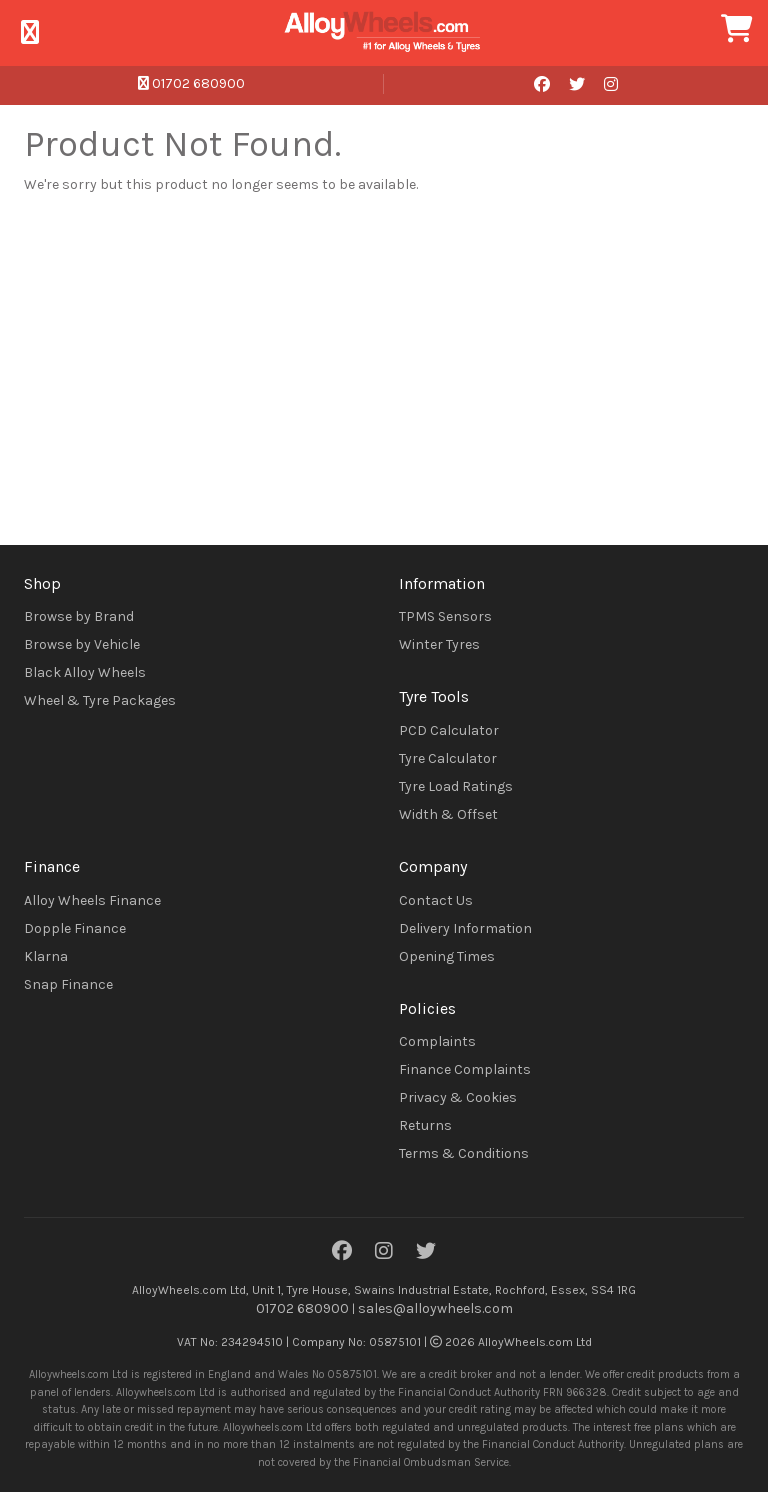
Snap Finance (68, 984)
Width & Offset (448, 814)
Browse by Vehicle (82, 644)
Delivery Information (465, 928)
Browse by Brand (79, 616)
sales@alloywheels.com (435, 1308)
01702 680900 (191, 83)
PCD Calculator (449, 730)
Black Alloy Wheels (85, 672)
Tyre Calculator (448, 758)
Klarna (46, 956)
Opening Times (447, 956)
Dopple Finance (75, 928)
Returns (425, 1125)
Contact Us (436, 900)
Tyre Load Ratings (456, 786)
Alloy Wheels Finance (92, 900)
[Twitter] (426, 1252)
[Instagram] (384, 1252)
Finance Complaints (465, 1069)
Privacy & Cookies (458, 1097)
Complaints (437, 1041)
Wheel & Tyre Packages (100, 700)
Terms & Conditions (464, 1153)
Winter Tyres (439, 644)
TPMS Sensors (445, 616)
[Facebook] (342, 1252)
